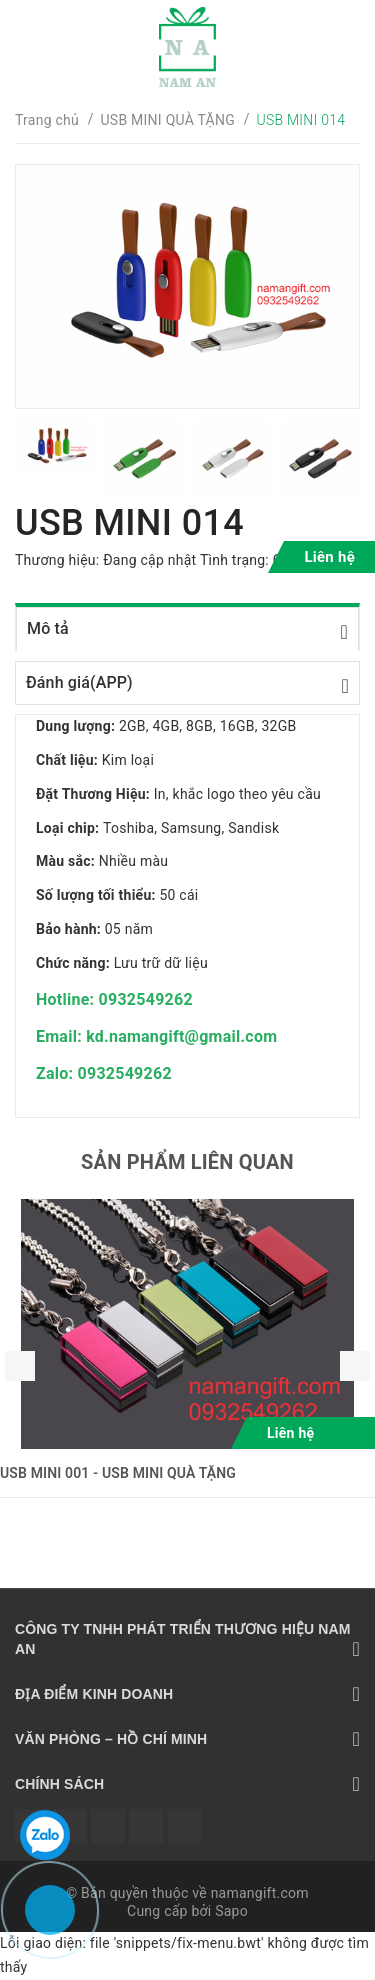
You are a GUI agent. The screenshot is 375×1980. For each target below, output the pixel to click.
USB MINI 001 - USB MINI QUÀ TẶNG (118, 1473)
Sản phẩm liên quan (187, 1162)
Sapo (231, 1911)
